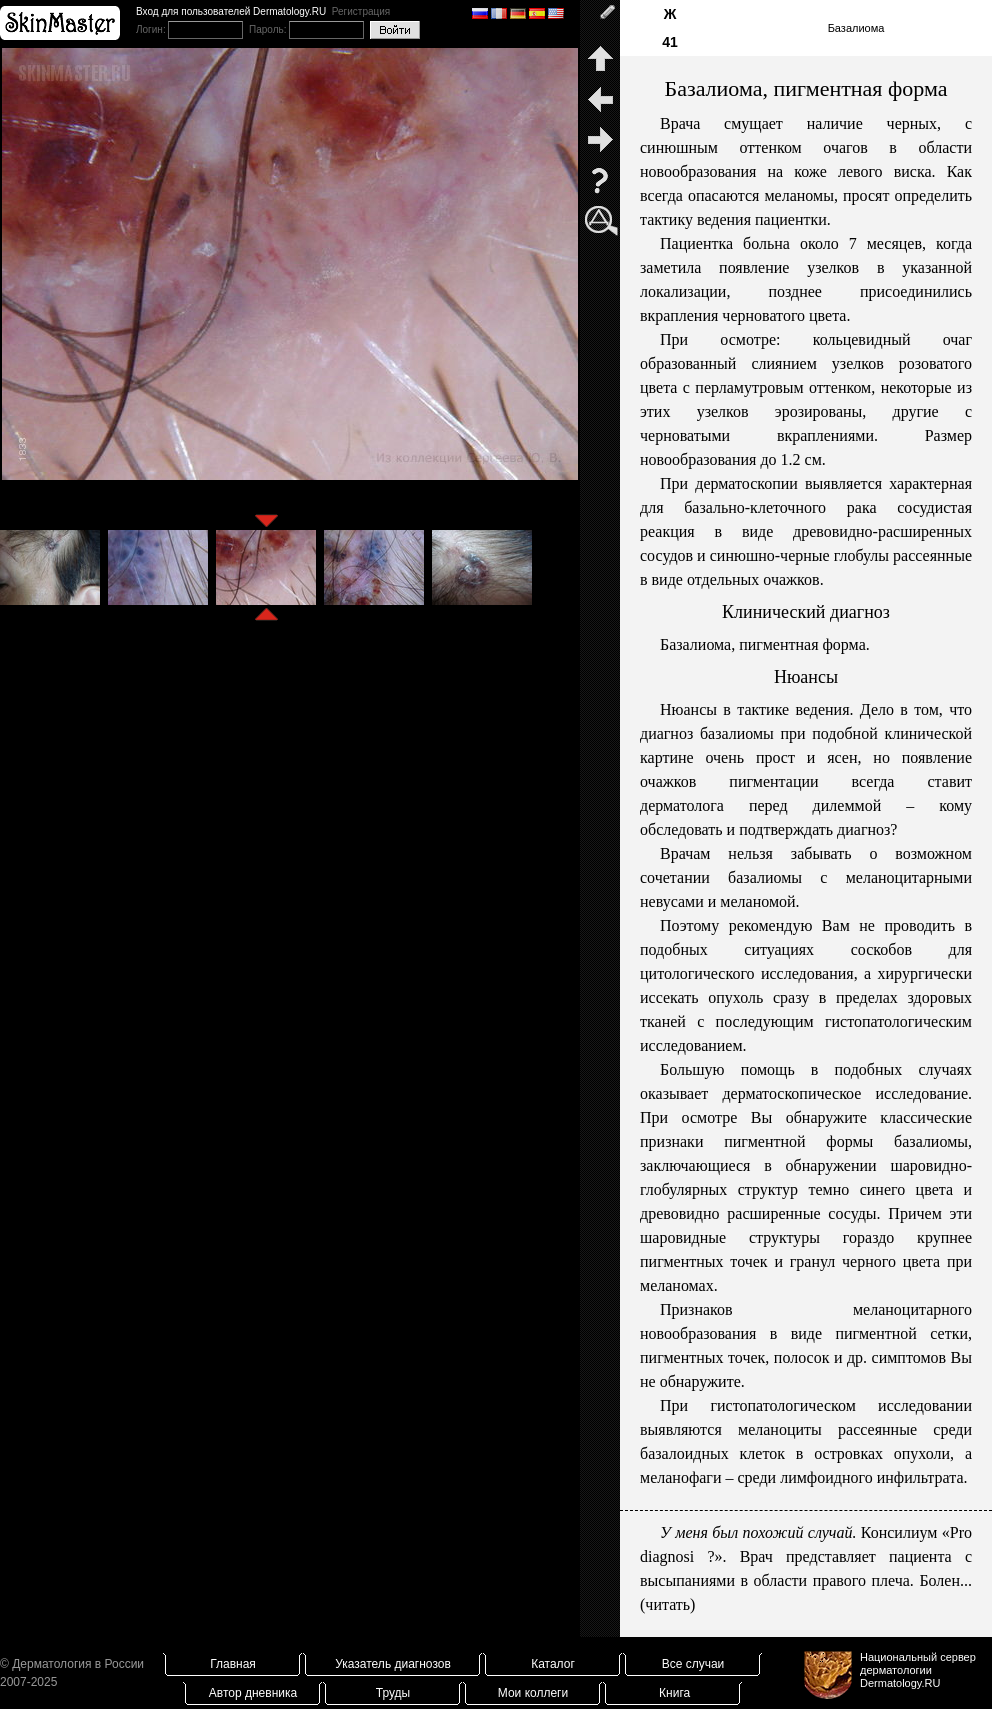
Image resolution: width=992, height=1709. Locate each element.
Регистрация (361, 11)
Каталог (553, 1664)
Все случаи (693, 1664)
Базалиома (856, 28)
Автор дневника (253, 1693)
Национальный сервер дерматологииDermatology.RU (918, 1670)
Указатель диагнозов (393, 1664)
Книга (674, 1693)
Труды (393, 1693)
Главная (233, 1664)
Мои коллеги (533, 1693)
